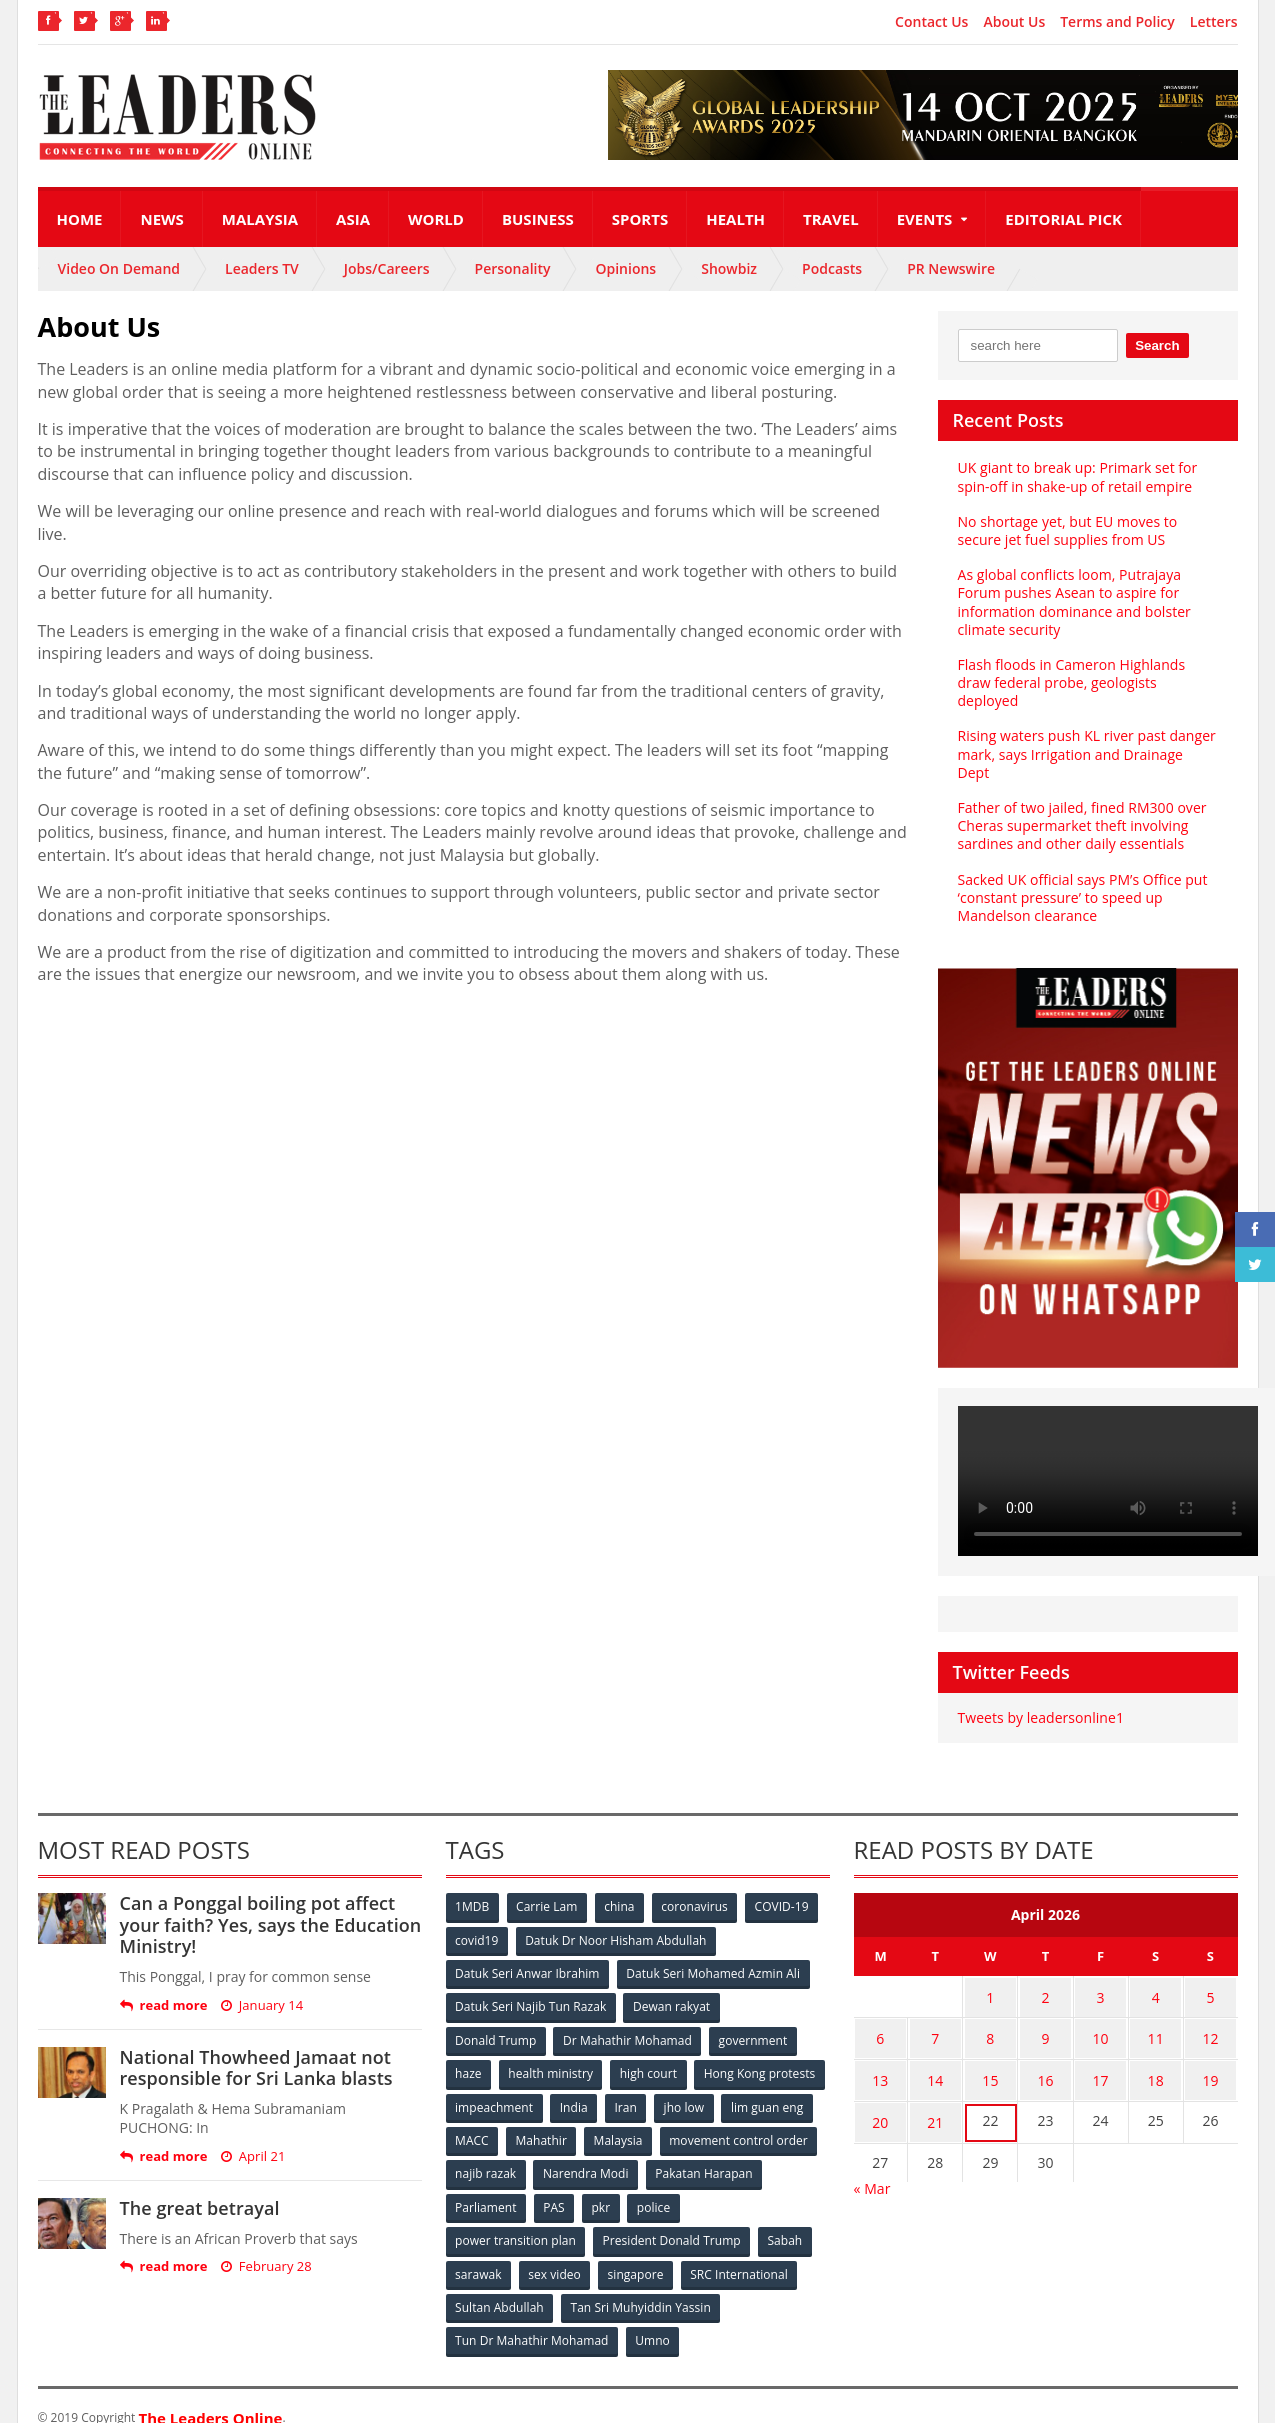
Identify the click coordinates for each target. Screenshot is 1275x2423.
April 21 (252, 2138)
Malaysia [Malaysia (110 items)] (787, 2119)
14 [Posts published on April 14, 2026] (935, 2055)
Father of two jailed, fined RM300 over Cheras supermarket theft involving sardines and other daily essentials (1081, 807)
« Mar (872, 2158)
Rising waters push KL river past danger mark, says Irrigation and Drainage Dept (1087, 744)
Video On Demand (119, 268)
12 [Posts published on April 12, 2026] (1211, 2016)
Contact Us (931, 22)
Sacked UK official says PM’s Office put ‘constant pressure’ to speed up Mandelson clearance (1082, 878)
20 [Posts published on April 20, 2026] (880, 2094)
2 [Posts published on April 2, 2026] (1045, 1977)
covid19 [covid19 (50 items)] (477, 1921)
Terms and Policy (1117, 22)
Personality (513, 268)
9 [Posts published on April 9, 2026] (1045, 2016)
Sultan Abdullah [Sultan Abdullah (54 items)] (500, 2284)
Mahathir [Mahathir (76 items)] (709, 2119)
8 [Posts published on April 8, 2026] (990, 2016)
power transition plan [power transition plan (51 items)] (516, 2218)
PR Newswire (951, 268)
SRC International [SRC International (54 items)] (740, 2251)
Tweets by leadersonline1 (1040, 1699)
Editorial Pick (1063, 219)
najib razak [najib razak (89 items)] (651, 2152)
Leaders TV (262, 268)
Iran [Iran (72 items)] (765, 2086)
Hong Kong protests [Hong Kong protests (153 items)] (511, 2086)
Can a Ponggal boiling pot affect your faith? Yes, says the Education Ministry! (270, 1906)
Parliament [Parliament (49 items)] (610, 2185)
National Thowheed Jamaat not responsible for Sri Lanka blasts (255, 2049)
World (436, 219)
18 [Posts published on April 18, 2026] (1156, 2055)
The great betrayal (199, 2190)
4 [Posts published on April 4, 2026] (1156, 1977)
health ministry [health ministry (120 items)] (552, 2053)
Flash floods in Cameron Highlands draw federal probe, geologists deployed (1071, 682)
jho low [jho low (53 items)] (476, 2119)
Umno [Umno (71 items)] (653, 2317)
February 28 (265, 2248)
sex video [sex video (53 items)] (555, 2251)
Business (538, 219)
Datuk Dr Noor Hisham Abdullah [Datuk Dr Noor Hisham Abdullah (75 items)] (616, 1921)
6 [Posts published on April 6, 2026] (880, 2016)
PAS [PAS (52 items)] (679, 2185)
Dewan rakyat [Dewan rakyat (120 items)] (671, 1987)
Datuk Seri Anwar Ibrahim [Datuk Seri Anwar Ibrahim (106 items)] (528, 1954)
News (161, 219)
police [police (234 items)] (780, 2185)
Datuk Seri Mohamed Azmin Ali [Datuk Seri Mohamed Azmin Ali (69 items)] (713, 1954)
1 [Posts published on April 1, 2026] (990, 1977)
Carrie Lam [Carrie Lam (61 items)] (547, 1888)
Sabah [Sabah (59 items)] (785, 2218)
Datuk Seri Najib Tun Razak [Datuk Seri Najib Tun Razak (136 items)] (531, 1987)
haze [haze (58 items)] (469, 2053)
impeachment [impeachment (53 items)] (632, 2086)
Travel (831, 219)
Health (735, 219)
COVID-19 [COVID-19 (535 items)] (784, 1888)
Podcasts (832, 268)
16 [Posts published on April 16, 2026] (1045, 2055)
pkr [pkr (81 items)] (727, 2185)
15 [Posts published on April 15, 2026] (990, 2055)
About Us (1014, 22)
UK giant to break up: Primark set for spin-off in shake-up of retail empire (1077, 476)
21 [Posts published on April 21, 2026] (935, 2094)
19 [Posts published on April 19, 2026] (1211, 2055)
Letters (1214, 22)
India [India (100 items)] (713, 2086)
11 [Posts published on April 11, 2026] (1156, 2016)
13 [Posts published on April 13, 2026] (880, 2055)
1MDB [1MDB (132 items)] (473, 1888)
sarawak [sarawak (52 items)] (479, 2251)
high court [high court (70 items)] (649, 2053)
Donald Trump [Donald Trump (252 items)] (496, 2020)
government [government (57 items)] (754, 2020)
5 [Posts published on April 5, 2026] (1211, 1977)
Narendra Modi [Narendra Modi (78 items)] (751, 2152)
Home (80, 219)
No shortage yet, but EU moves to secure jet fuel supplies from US (1067, 530)
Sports (640, 219)
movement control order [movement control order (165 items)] (525, 2152)
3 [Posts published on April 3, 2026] (1101, 1977)
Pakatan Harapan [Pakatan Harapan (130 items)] (504, 2185)
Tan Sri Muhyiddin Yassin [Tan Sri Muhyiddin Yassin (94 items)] (640, 2284)
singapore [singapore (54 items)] (637, 2251)
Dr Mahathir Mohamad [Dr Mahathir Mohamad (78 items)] (628, 2020)
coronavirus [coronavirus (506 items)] (697, 1888)
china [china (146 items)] (621, 1888)
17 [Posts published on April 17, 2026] (1101, 2055)
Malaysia (260, 219)
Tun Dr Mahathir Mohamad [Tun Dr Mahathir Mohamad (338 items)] (532, 2317)
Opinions (625, 268)
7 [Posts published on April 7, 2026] (935, 2016)
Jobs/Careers (387, 268)
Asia (353, 219)
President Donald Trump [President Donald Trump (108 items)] (671, 2218)
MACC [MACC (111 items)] (640, 2119)
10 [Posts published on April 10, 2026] (1101, 2016)
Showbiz (729, 268)
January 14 (261, 1986)
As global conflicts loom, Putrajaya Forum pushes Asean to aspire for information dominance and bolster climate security (1074, 602)
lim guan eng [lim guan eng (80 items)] (559, 2119)
